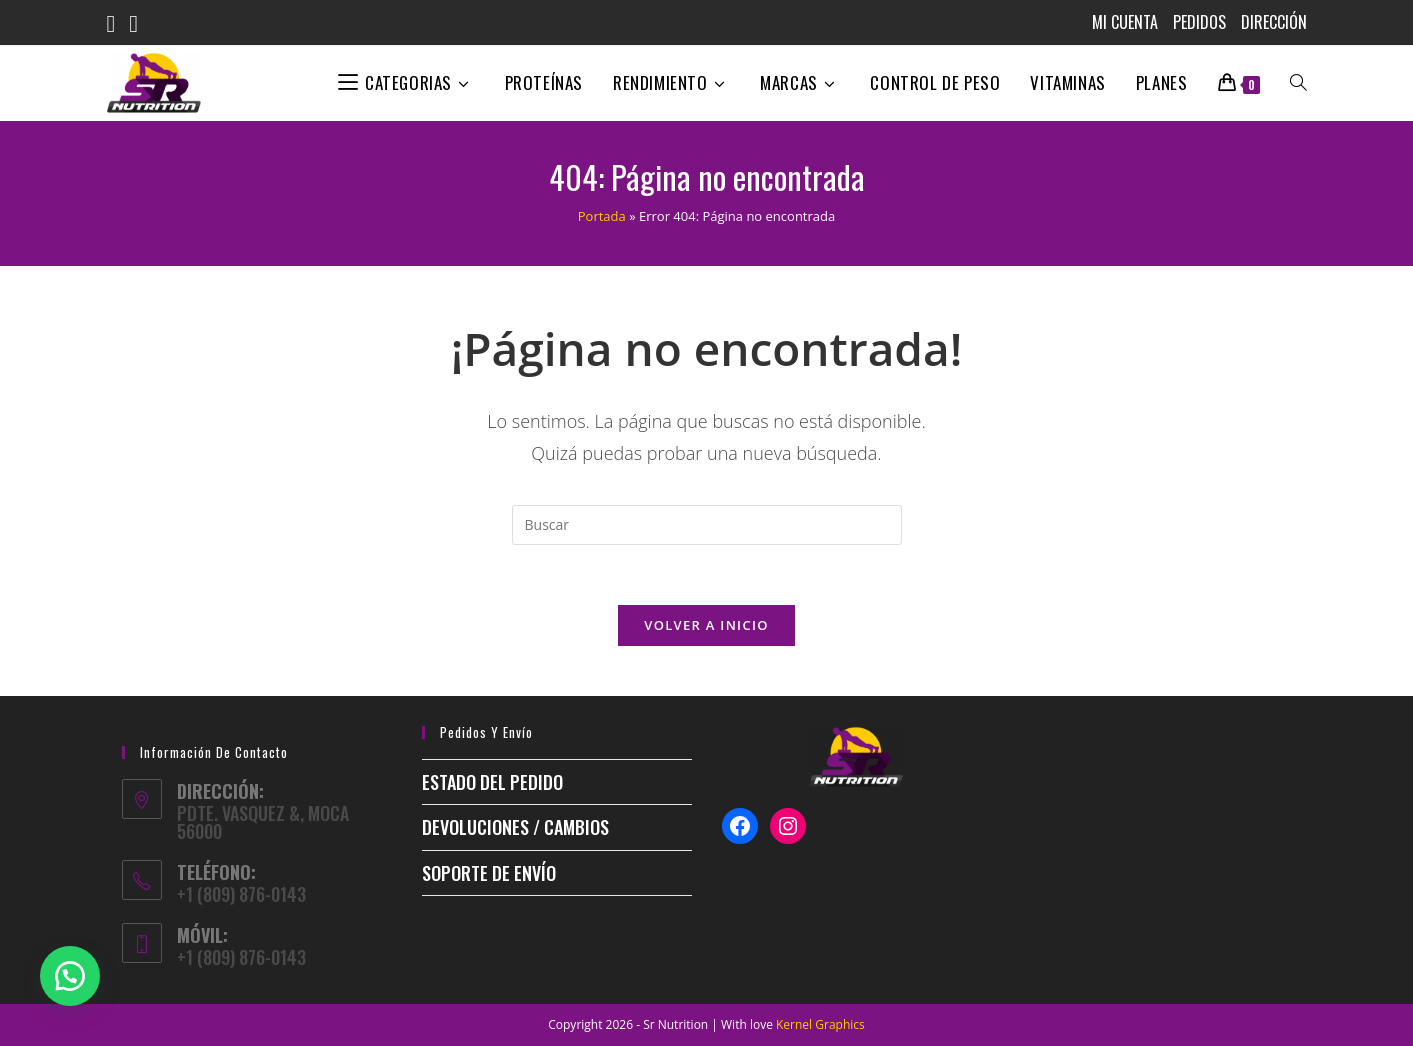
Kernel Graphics (820, 1024)
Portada (602, 216)
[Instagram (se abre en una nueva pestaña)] (140, 24)
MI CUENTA (1125, 22)
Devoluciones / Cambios (515, 827)
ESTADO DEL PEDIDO (492, 782)
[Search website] (1298, 83)
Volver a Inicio (706, 625)
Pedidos (1199, 22)
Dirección (1274, 22)
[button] (70, 976)
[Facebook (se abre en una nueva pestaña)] (118, 24)
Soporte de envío (489, 873)
